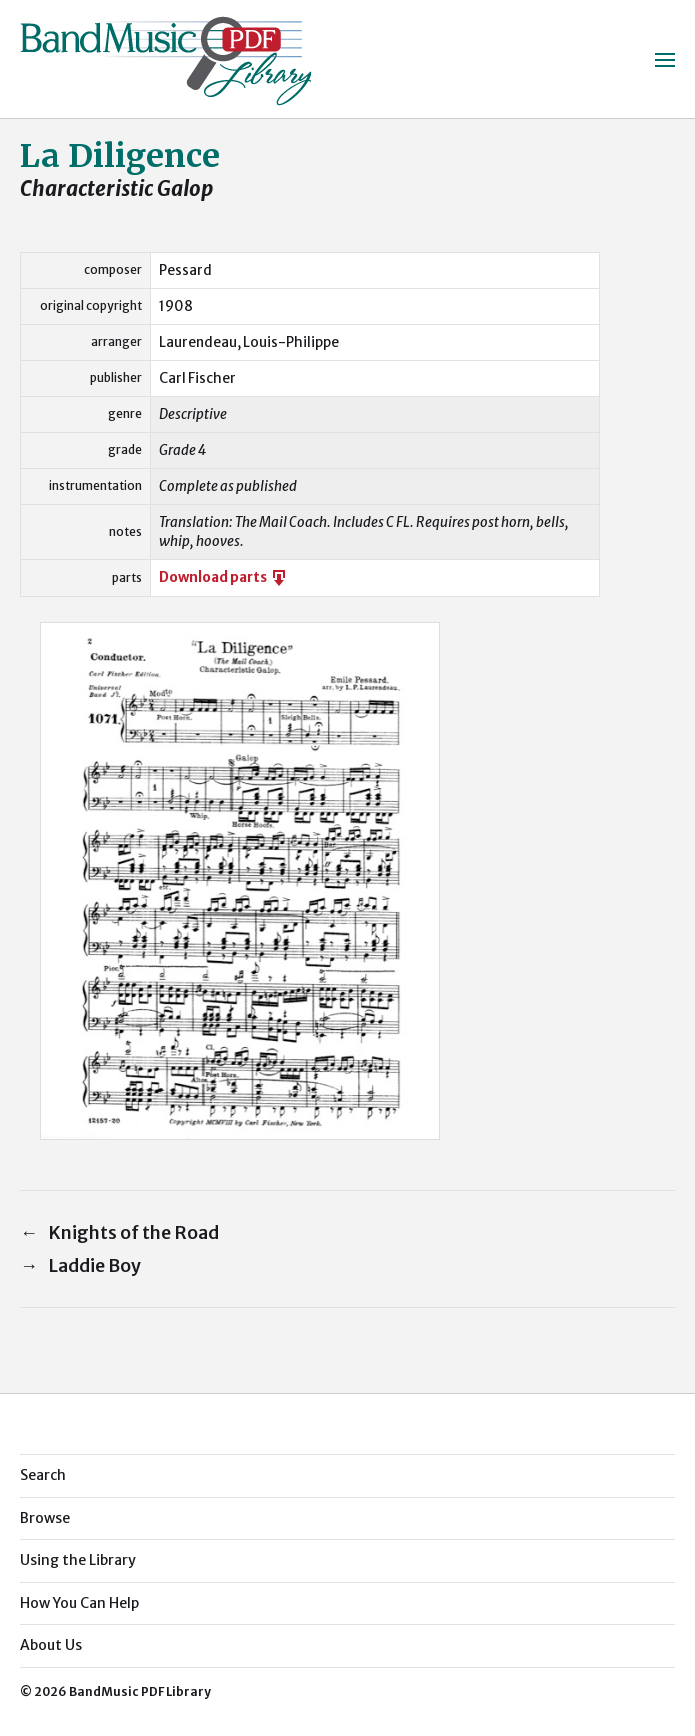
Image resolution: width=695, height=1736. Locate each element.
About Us (51, 1645)
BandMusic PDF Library (140, 1691)
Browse (45, 1518)
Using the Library (78, 1560)
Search (43, 1475)
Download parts (224, 577)
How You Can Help (79, 1603)
